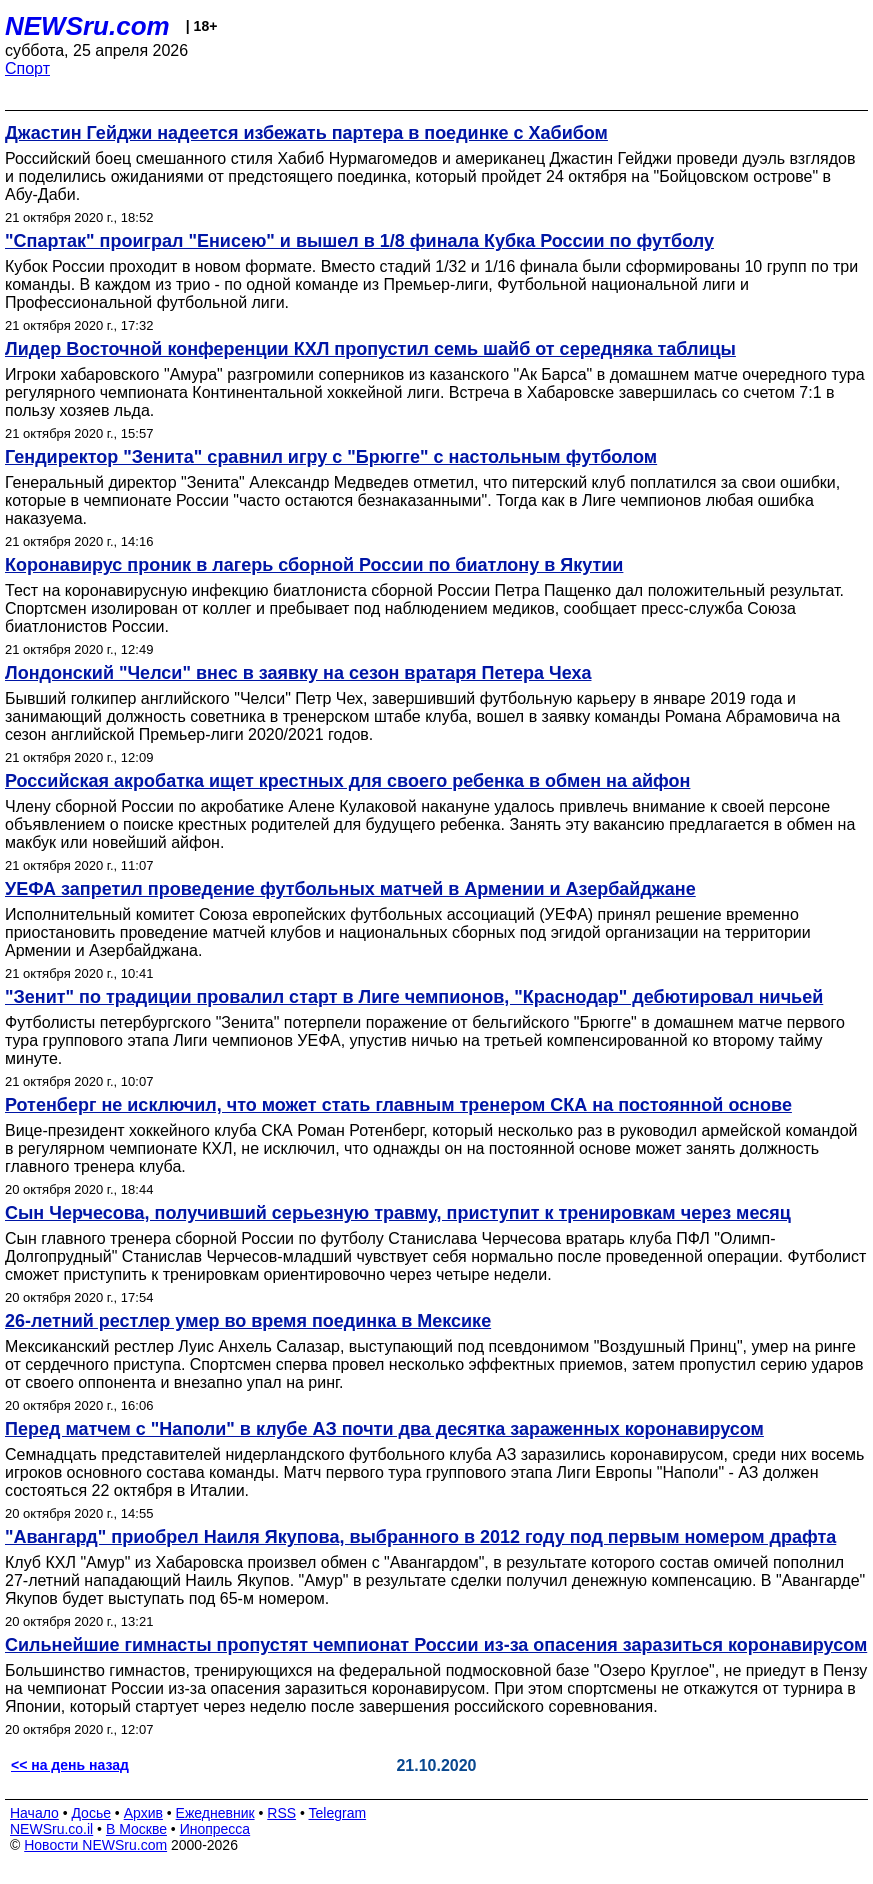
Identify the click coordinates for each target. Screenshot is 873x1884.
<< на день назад (70, 1765)
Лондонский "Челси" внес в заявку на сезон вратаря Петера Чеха (298, 673)
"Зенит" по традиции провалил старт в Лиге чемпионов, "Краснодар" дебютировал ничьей (414, 997)
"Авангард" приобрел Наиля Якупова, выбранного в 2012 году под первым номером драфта (420, 1537)
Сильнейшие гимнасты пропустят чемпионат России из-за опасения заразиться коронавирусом (436, 1645)
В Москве (136, 1829)
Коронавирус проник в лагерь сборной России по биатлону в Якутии (314, 565)
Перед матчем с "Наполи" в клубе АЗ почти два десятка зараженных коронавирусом (384, 1429)
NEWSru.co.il (51, 1829)
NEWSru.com (87, 26)
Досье (91, 1813)
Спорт (27, 68)
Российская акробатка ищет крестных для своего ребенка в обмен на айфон (347, 781)
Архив (143, 1813)
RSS (281, 1813)
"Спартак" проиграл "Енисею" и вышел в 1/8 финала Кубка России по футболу (359, 241)
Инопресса (215, 1829)
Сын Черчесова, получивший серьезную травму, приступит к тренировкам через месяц (398, 1213)
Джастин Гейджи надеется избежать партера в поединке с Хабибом (306, 133)
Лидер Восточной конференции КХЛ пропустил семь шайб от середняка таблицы (370, 349)
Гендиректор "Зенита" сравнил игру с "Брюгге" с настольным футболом (331, 457)
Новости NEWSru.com (95, 1845)
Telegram (338, 1813)
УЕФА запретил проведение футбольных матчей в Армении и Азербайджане (350, 889)
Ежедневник (215, 1813)
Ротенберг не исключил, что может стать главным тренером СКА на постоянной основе (398, 1105)
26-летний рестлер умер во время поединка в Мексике (248, 1321)
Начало (34, 1813)
